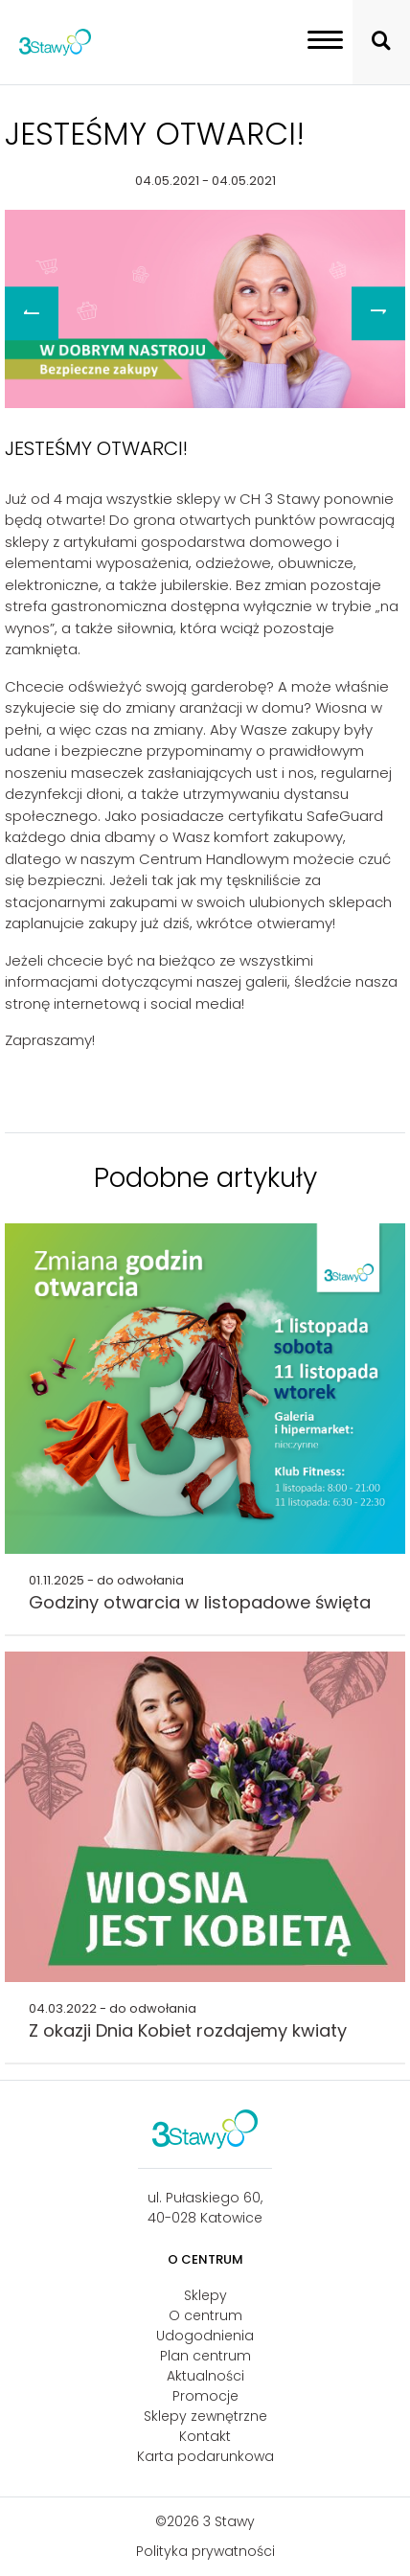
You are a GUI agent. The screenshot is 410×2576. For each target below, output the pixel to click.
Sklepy (205, 2295)
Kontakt (205, 2436)
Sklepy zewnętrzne (205, 2416)
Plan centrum (205, 2355)
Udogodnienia (205, 2335)
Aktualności (205, 2375)
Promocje (205, 2395)
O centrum (205, 2315)
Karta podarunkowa (205, 2456)
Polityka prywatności (205, 2551)
